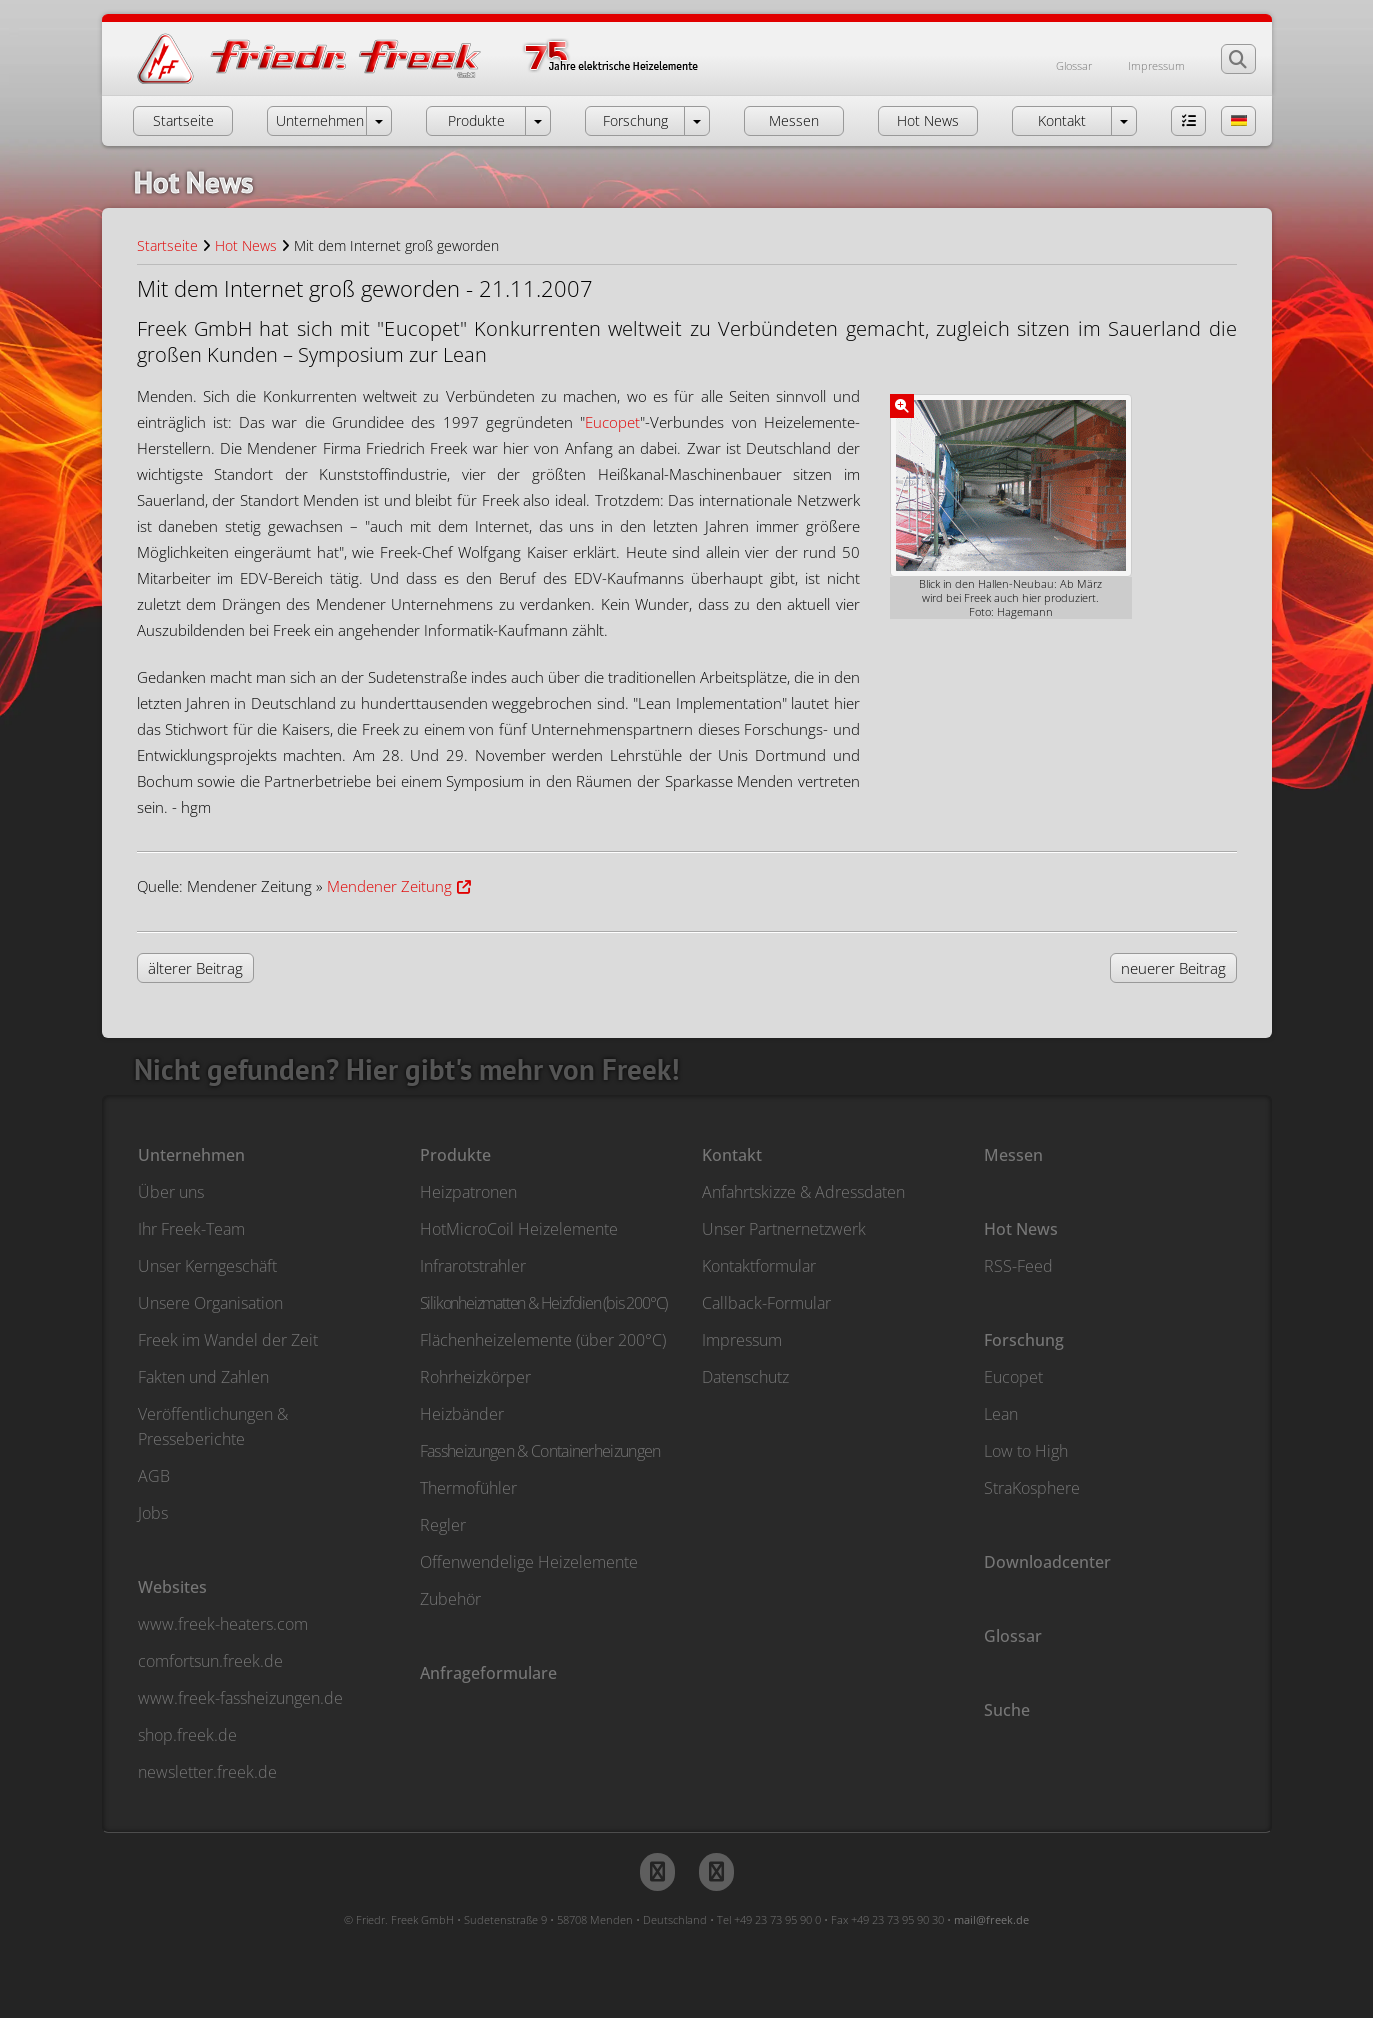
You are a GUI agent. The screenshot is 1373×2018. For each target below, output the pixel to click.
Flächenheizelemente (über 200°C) (543, 1340)
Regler (443, 1525)
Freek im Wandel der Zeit (228, 1340)
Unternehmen (191, 1155)
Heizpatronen (468, 1192)
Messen (1013, 1155)
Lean (1001, 1414)
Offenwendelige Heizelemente (529, 1562)
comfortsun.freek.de (210, 1661)
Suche (1007, 1710)
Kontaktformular (759, 1266)
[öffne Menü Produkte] (538, 121)
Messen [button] (794, 120)
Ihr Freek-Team (191, 1229)
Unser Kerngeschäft (207, 1266)
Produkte (455, 1155)
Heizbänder (462, 1414)
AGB (154, 1476)
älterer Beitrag (195, 968)
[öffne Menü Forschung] (697, 121)
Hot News (246, 245)
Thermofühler (468, 1488)
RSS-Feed (1018, 1266)
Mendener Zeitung (389, 886)
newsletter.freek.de (207, 1772)
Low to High (1026, 1451)
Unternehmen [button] (320, 120)
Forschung (1024, 1340)
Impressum (1156, 65)
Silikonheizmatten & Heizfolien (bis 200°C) (544, 1303)
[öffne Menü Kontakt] (1124, 121)
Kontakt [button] (1062, 120)
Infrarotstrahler (473, 1266)
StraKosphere (1032, 1488)
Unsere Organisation (210, 1303)
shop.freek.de (187, 1735)
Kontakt (732, 1155)
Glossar (1074, 65)
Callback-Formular (766, 1303)
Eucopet (612, 422)
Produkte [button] (476, 120)
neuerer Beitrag (1173, 968)
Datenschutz (745, 1377)
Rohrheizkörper (475, 1377)
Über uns (171, 1192)
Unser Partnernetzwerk (784, 1229)
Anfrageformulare (488, 1673)
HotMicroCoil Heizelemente (519, 1229)
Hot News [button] (928, 120)
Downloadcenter (1047, 1562)
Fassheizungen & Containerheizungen (540, 1451)
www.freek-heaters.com (223, 1624)
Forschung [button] (635, 120)
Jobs (153, 1513)
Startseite (167, 245)
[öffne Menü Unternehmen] (379, 121)
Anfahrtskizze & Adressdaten (803, 1192)
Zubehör (450, 1599)
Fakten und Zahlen (203, 1377)
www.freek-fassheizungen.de (240, 1698)
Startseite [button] (183, 120)
